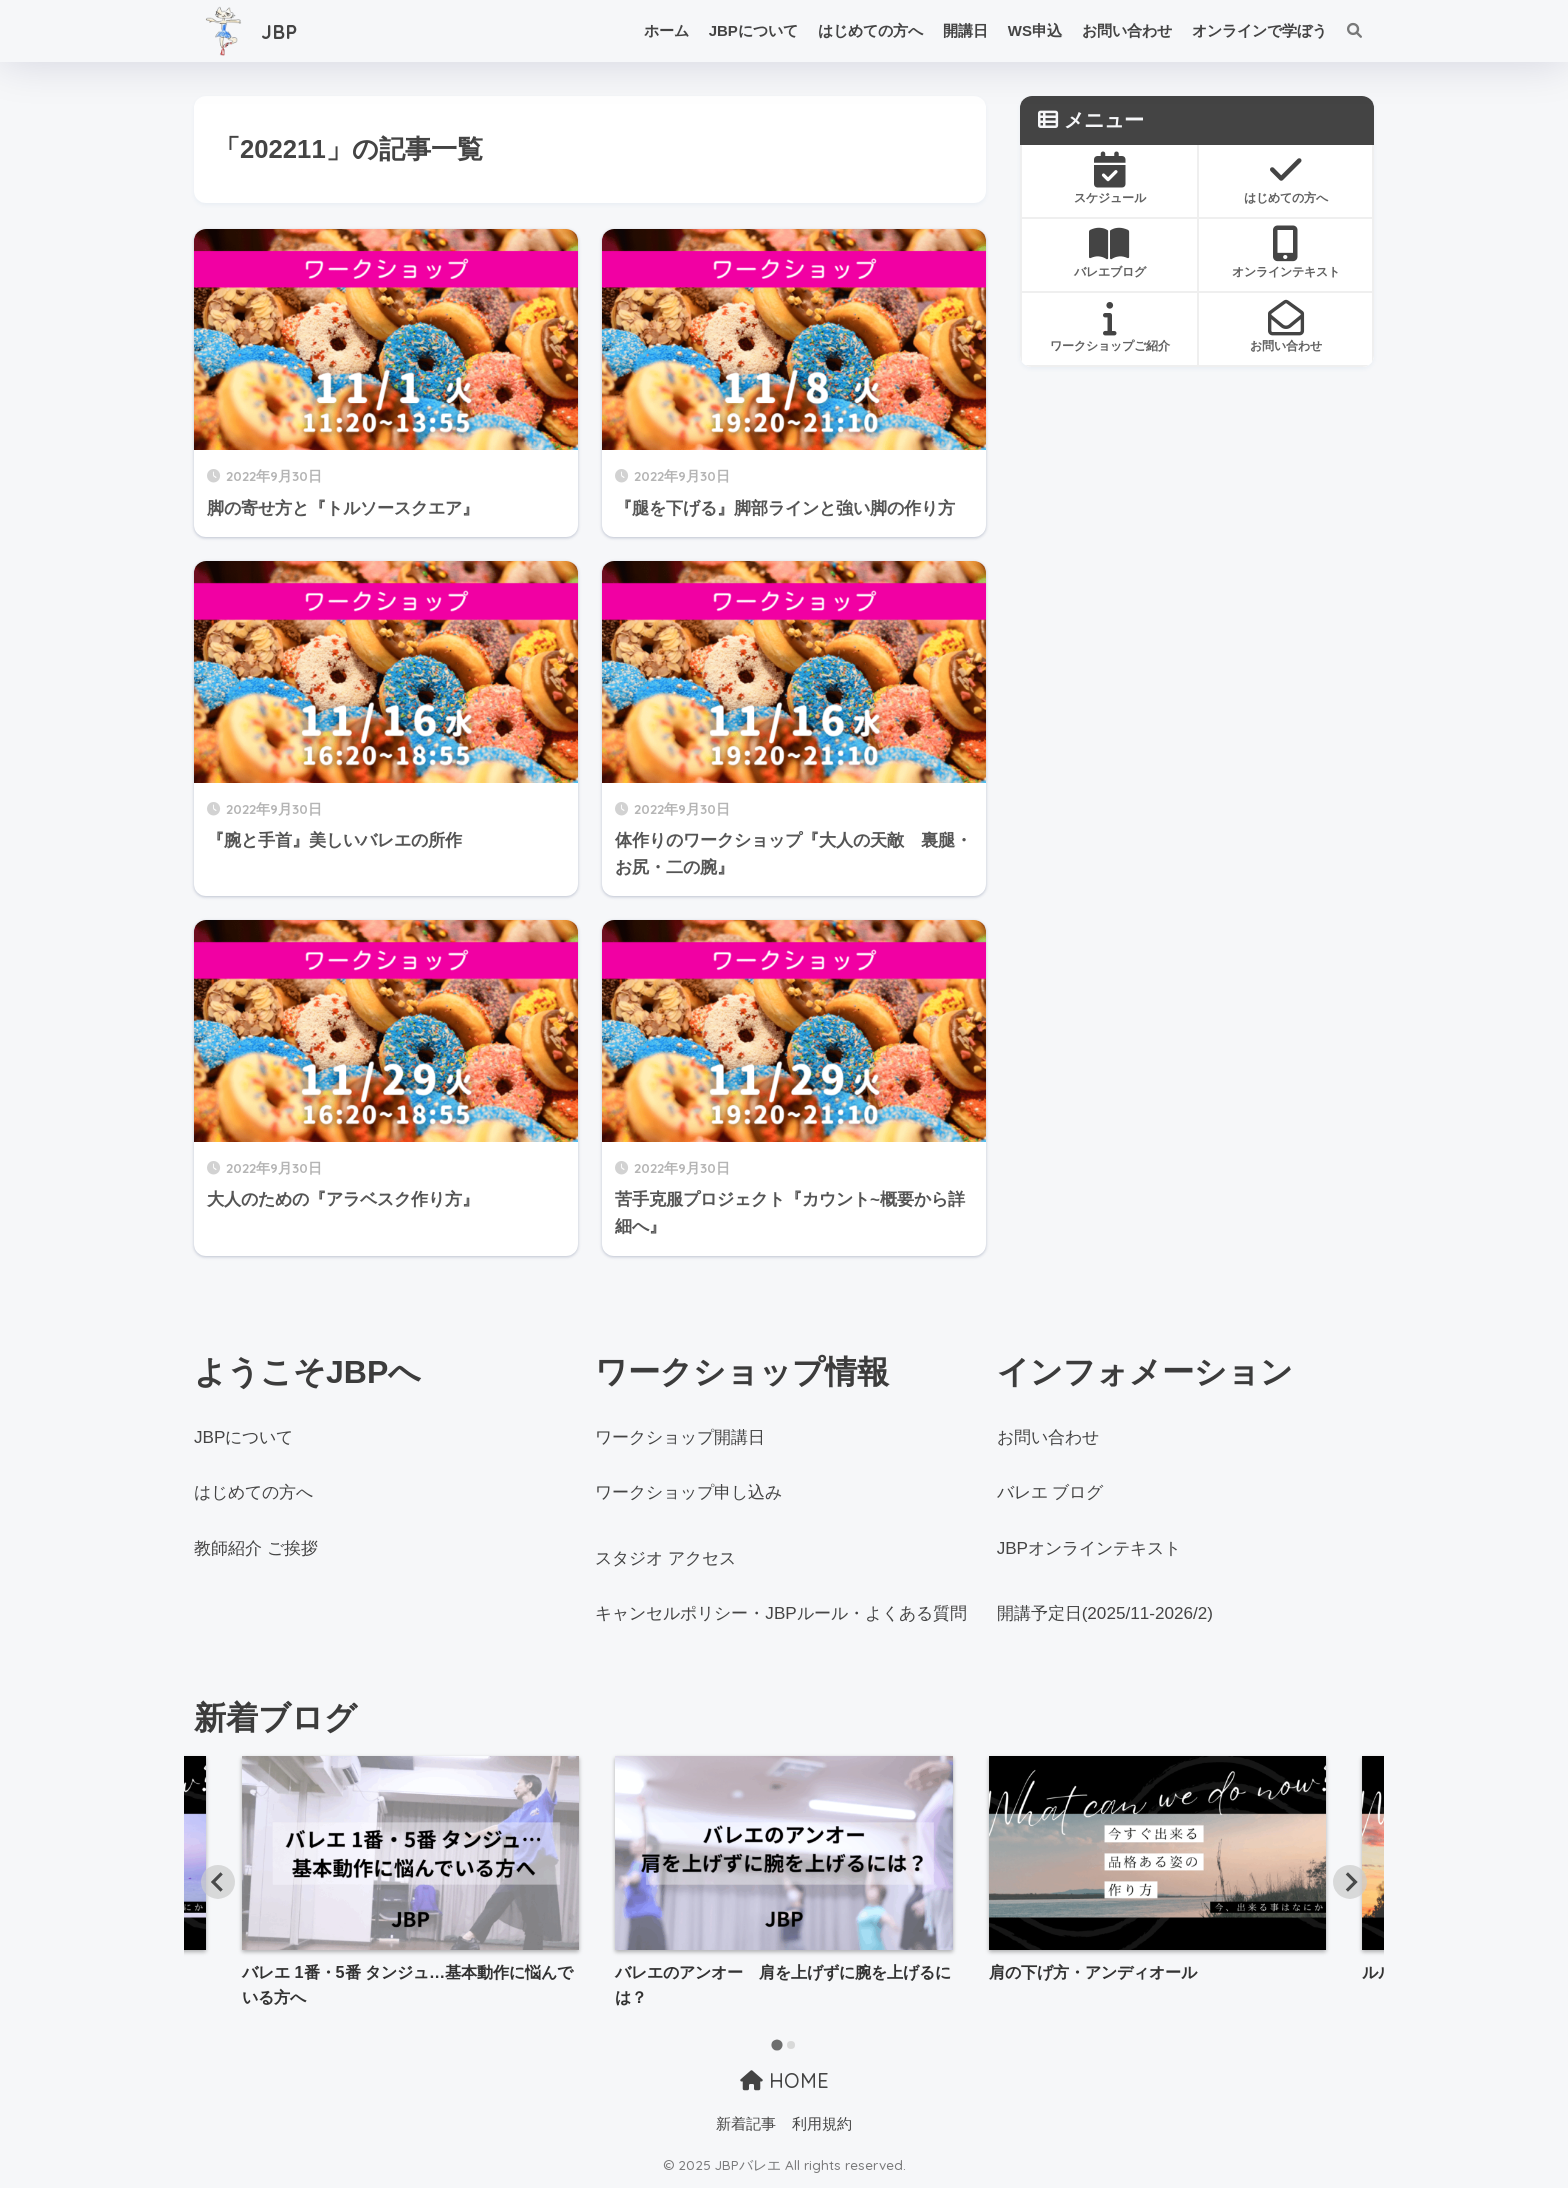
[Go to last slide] (218, 1882)
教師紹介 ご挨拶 (256, 1548)
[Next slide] (1350, 1882)
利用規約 (822, 2124)
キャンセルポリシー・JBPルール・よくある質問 (780, 1613)
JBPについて (753, 30)
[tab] (776, 2044)
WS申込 (1035, 30)
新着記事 (746, 2124)
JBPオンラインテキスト (1089, 1548)
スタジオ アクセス (665, 1558)
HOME (784, 2080)
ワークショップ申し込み (688, 1492)
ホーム (666, 30)
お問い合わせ (1127, 30)
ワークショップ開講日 (680, 1437)
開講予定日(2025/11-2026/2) (1105, 1613)
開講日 (965, 30)
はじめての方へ (870, 30)
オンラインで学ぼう (1259, 30)
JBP (253, 30)
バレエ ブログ (1050, 1492)
